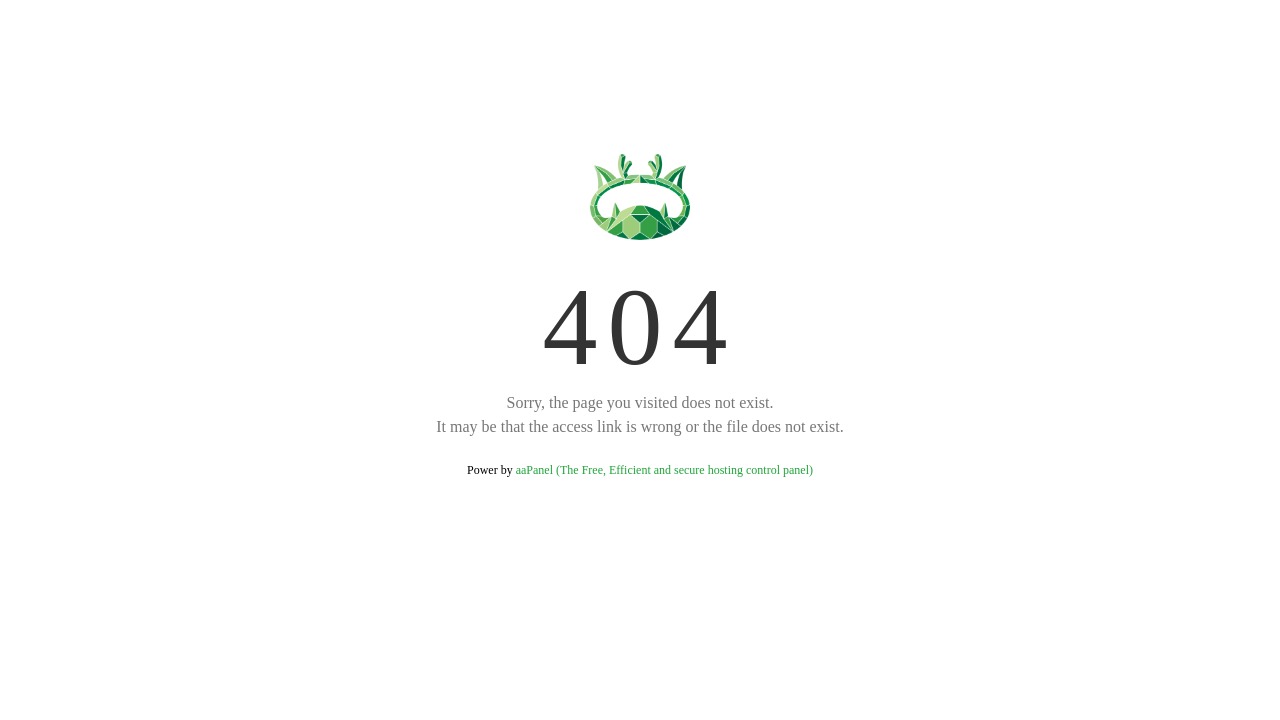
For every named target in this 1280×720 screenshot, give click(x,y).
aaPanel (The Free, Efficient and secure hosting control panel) (664, 470)
